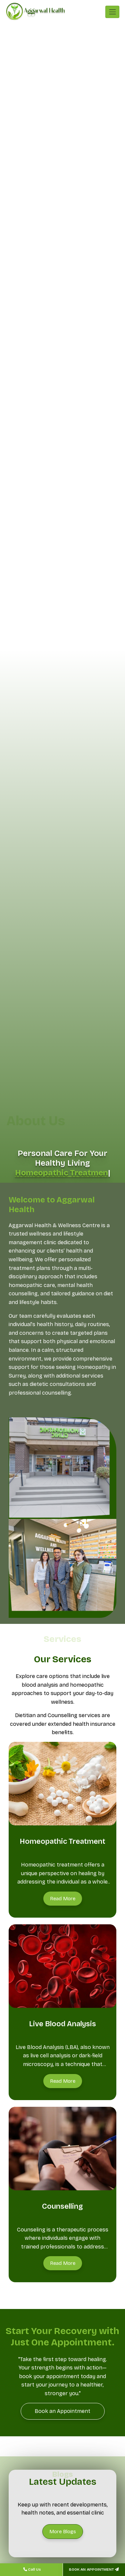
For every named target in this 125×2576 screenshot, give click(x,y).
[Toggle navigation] (112, 12)
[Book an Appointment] (63, 2411)
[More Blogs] (62, 2531)
